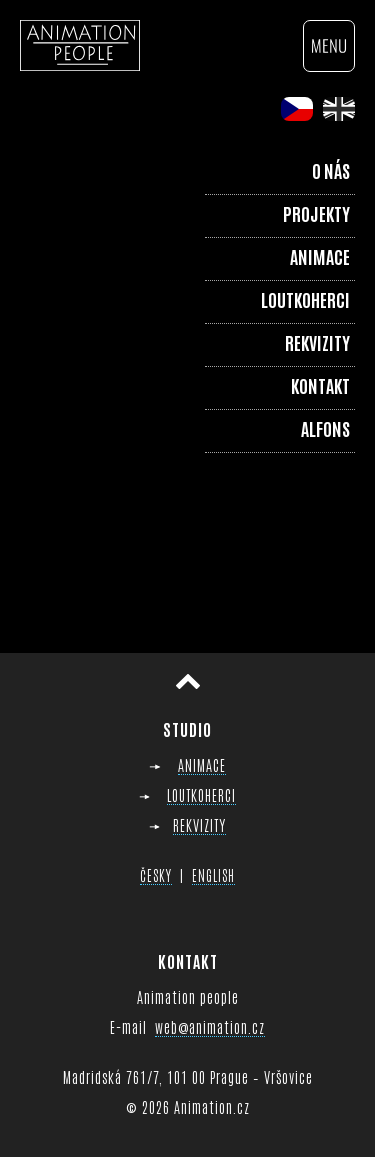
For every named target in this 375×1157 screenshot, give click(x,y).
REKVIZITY (199, 824)
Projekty (316, 213)
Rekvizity (317, 342)
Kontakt (320, 385)
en (339, 109)
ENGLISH (213, 875)
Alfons (325, 428)
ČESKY (156, 875)
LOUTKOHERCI (201, 794)
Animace (320, 256)
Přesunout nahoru (188, 681)
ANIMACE (202, 764)
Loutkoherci (305, 299)
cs (297, 109)
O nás (331, 170)
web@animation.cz (210, 1026)
